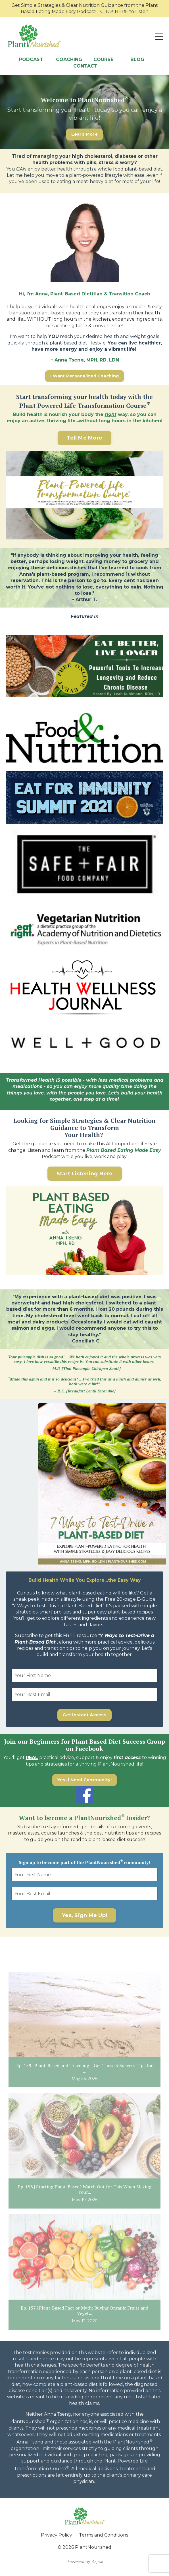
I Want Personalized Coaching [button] (84, 376)
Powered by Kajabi (84, 2561)
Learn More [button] (84, 134)
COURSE (103, 59)
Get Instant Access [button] (84, 1714)
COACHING (70, 59)
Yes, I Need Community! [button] (84, 1779)
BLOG (138, 59)
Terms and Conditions (103, 2535)
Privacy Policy (56, 2535)
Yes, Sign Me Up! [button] (84, 1915)
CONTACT (85, 66)
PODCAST (31, 59)
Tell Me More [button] (84, 438)
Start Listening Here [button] (85, 1174)
